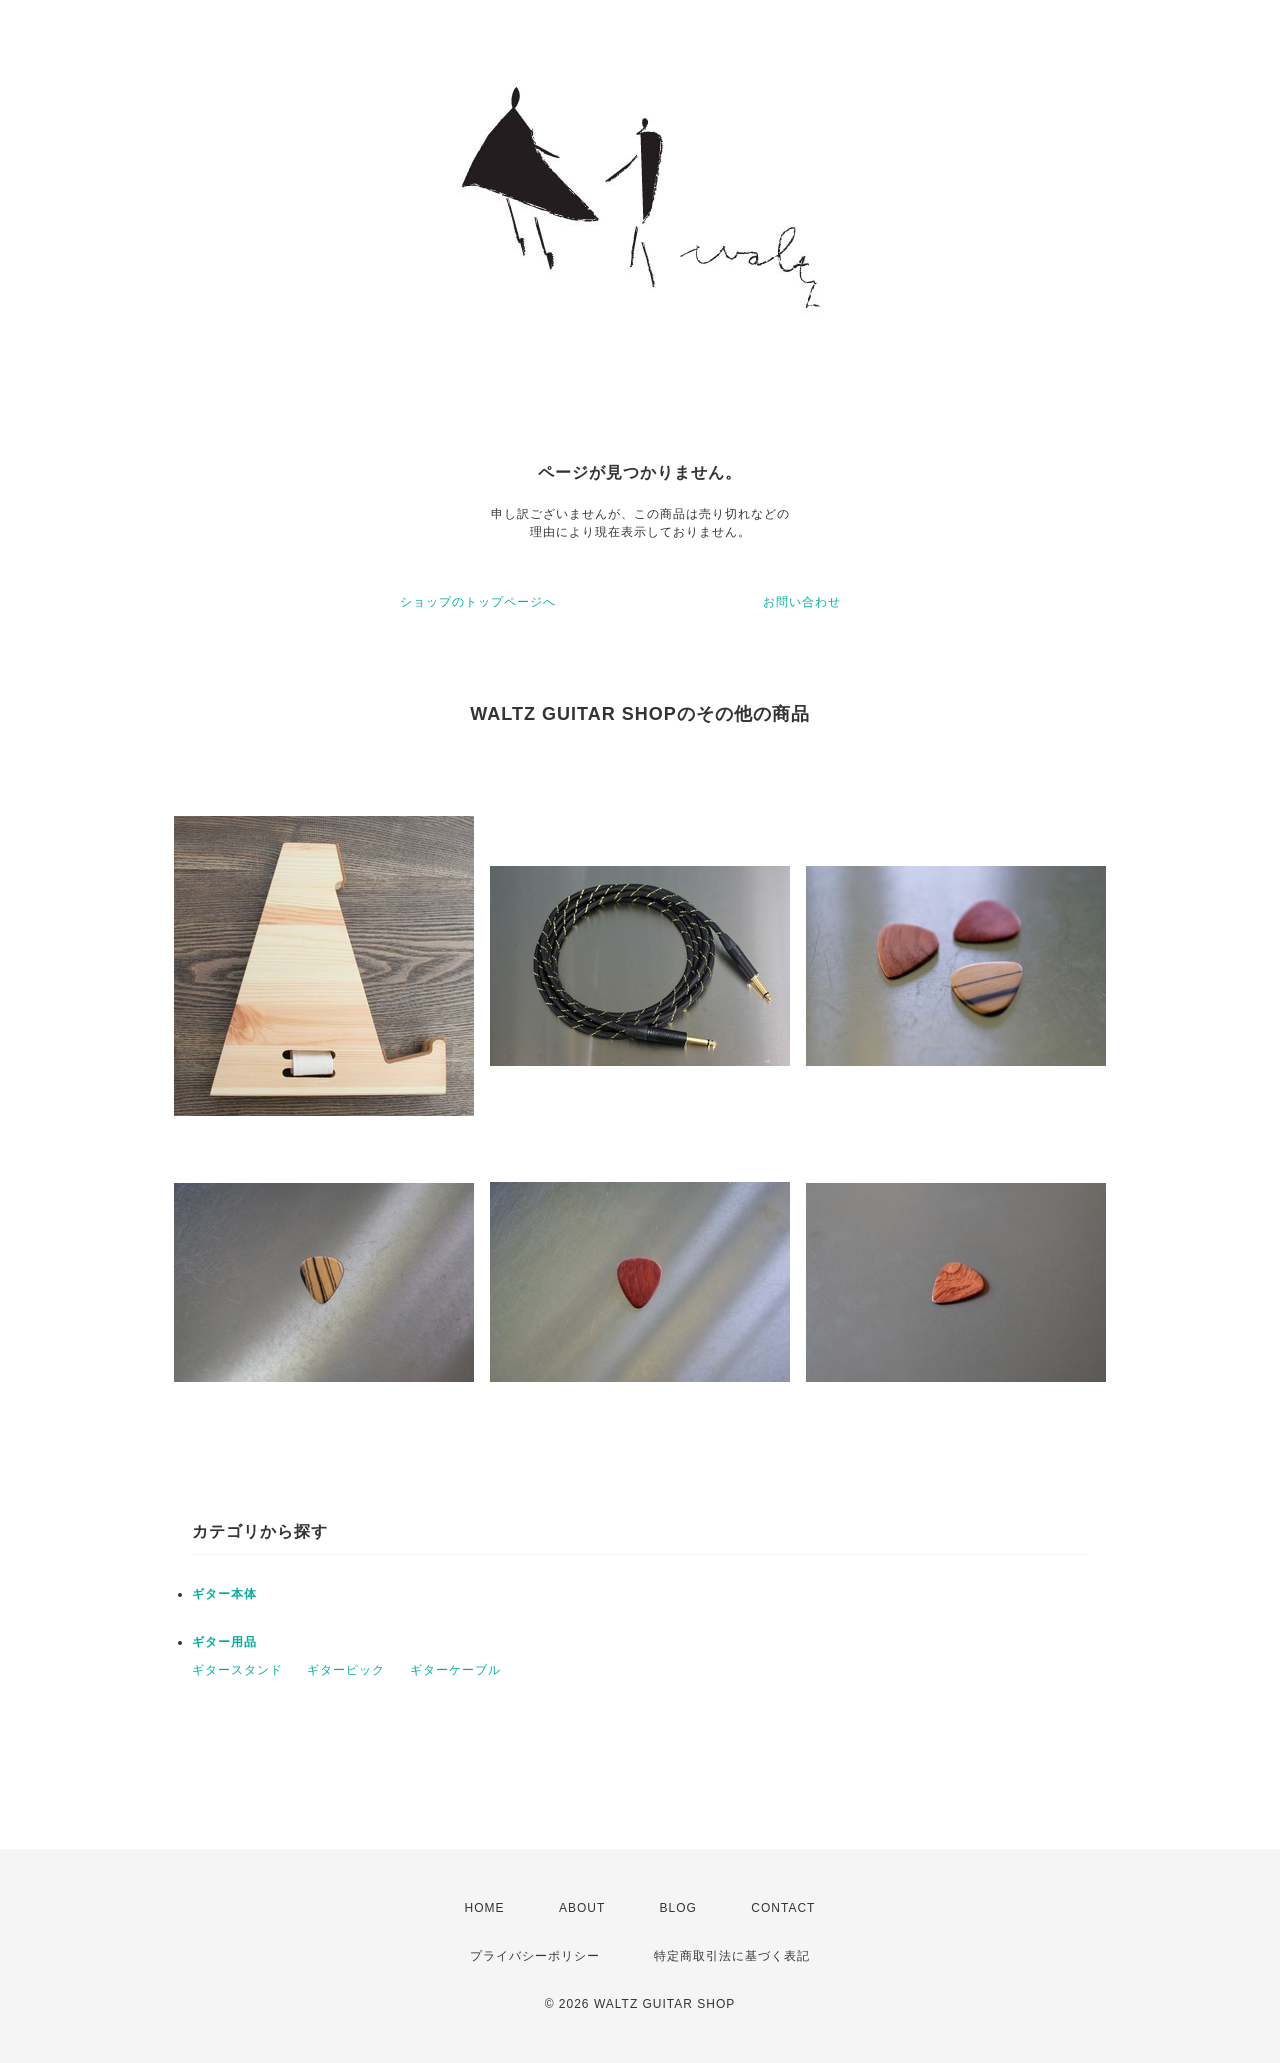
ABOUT (582, 1908)
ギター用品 (224, 1642)
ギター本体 (224, 1594)
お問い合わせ (802, 602)
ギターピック (346, 1670)
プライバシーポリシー (535, 1956)
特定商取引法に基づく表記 (732, 1956)
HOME (485, 1908)
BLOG (678, 1908)
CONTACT (783, 1908)
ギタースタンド (237, 1670)
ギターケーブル (455, 1670)
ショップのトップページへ (478, 602)
